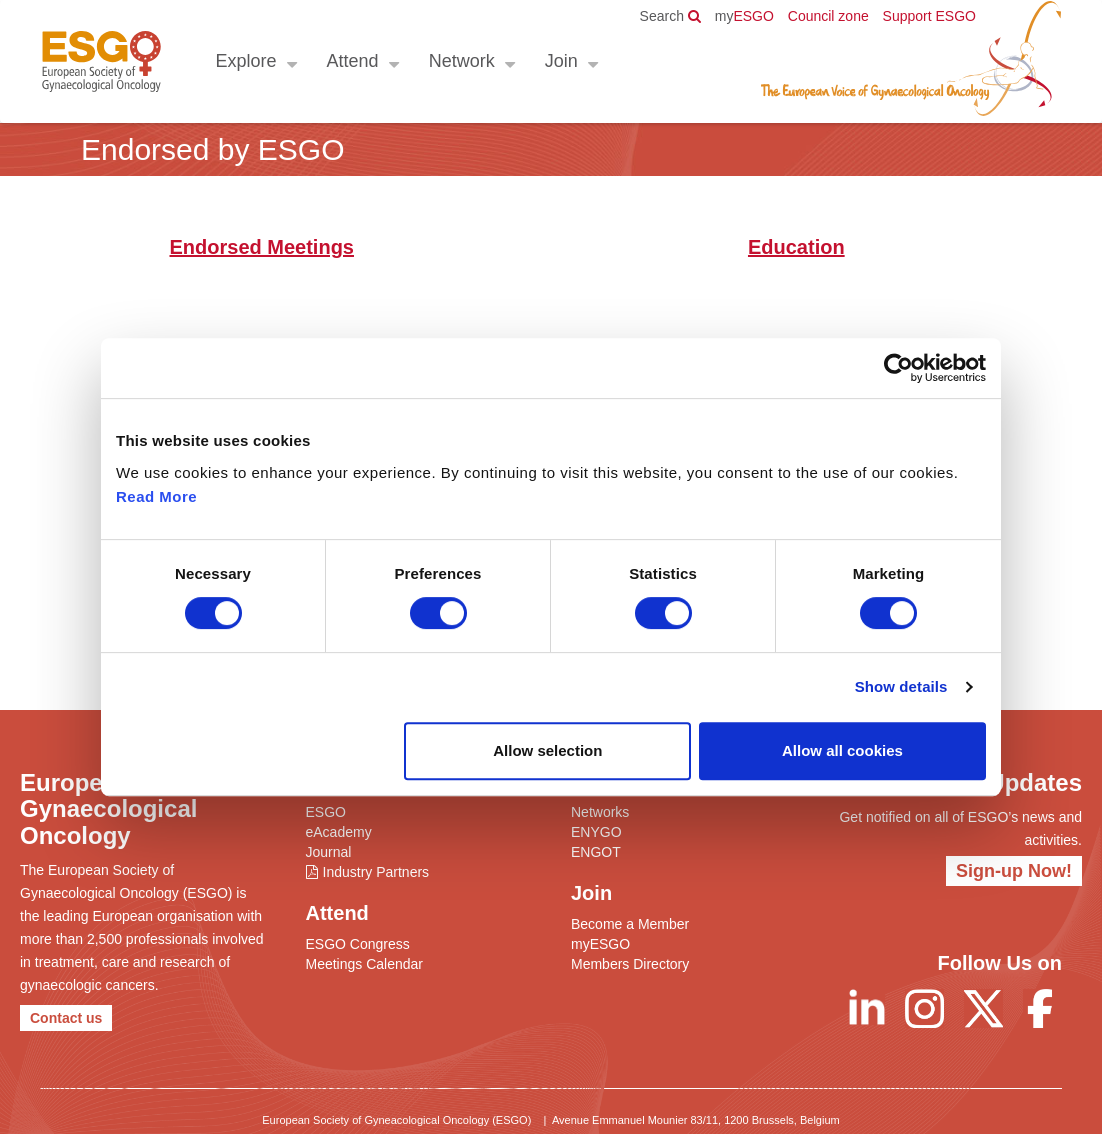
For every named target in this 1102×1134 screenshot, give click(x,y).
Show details (901, 686)
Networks (600, 812)
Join (560, 61)
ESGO (744, 16)
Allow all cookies (842, 750)
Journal (329, 852)
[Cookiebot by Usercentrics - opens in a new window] (898, 368)
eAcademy (339, 832)
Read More (156, 496)
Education (796, 247)
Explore (245, 61)
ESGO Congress (358, 944)
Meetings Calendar (365, 964)
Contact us (66, 1018)
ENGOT (596, 852)
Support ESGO (929, 16)
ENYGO (596, 832)
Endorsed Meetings (262, 247)
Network (461, 61)
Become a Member (630, 924)
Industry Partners (376, 872)
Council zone (828, 16)
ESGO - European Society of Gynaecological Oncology (100, 61)
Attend (352, 61)
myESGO (600, 944)
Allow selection (547, 750)
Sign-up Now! (1014, 871)
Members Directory (630, 964)
